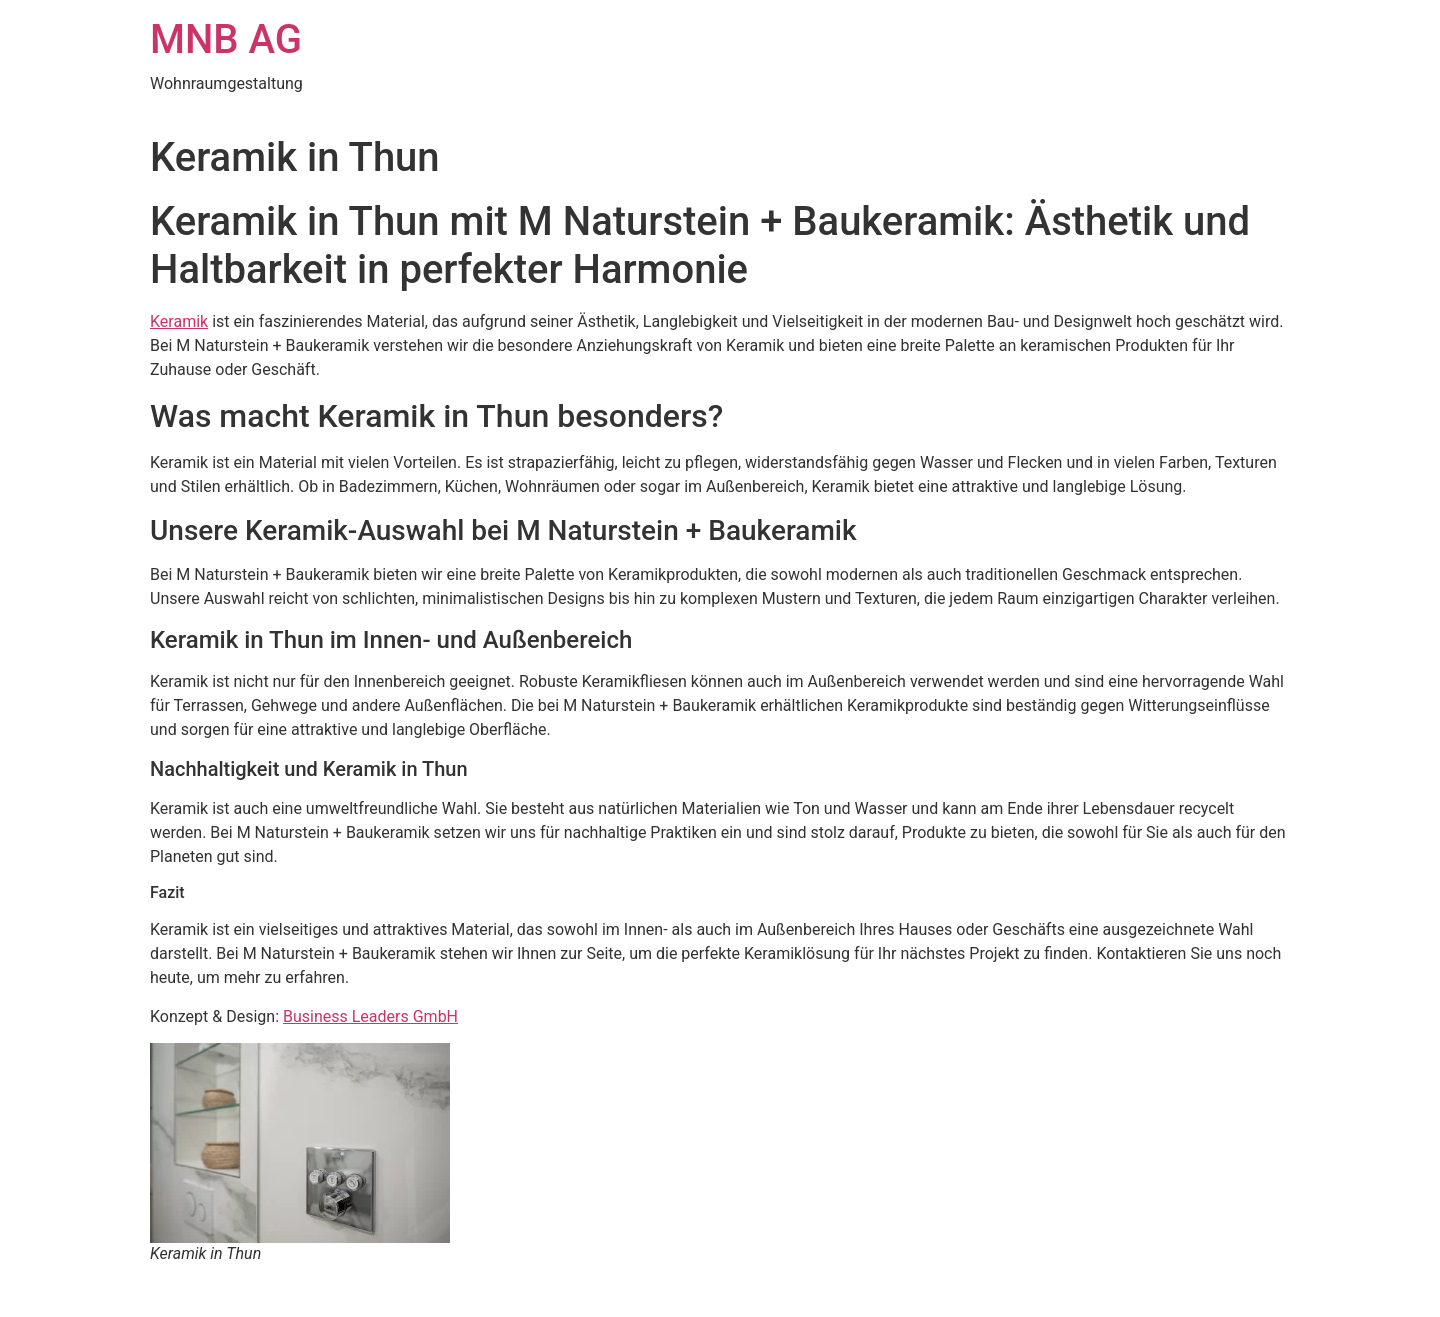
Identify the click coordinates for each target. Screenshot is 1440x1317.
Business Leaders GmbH (370, 1016)
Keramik (179, 321)
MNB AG (226, 39)
